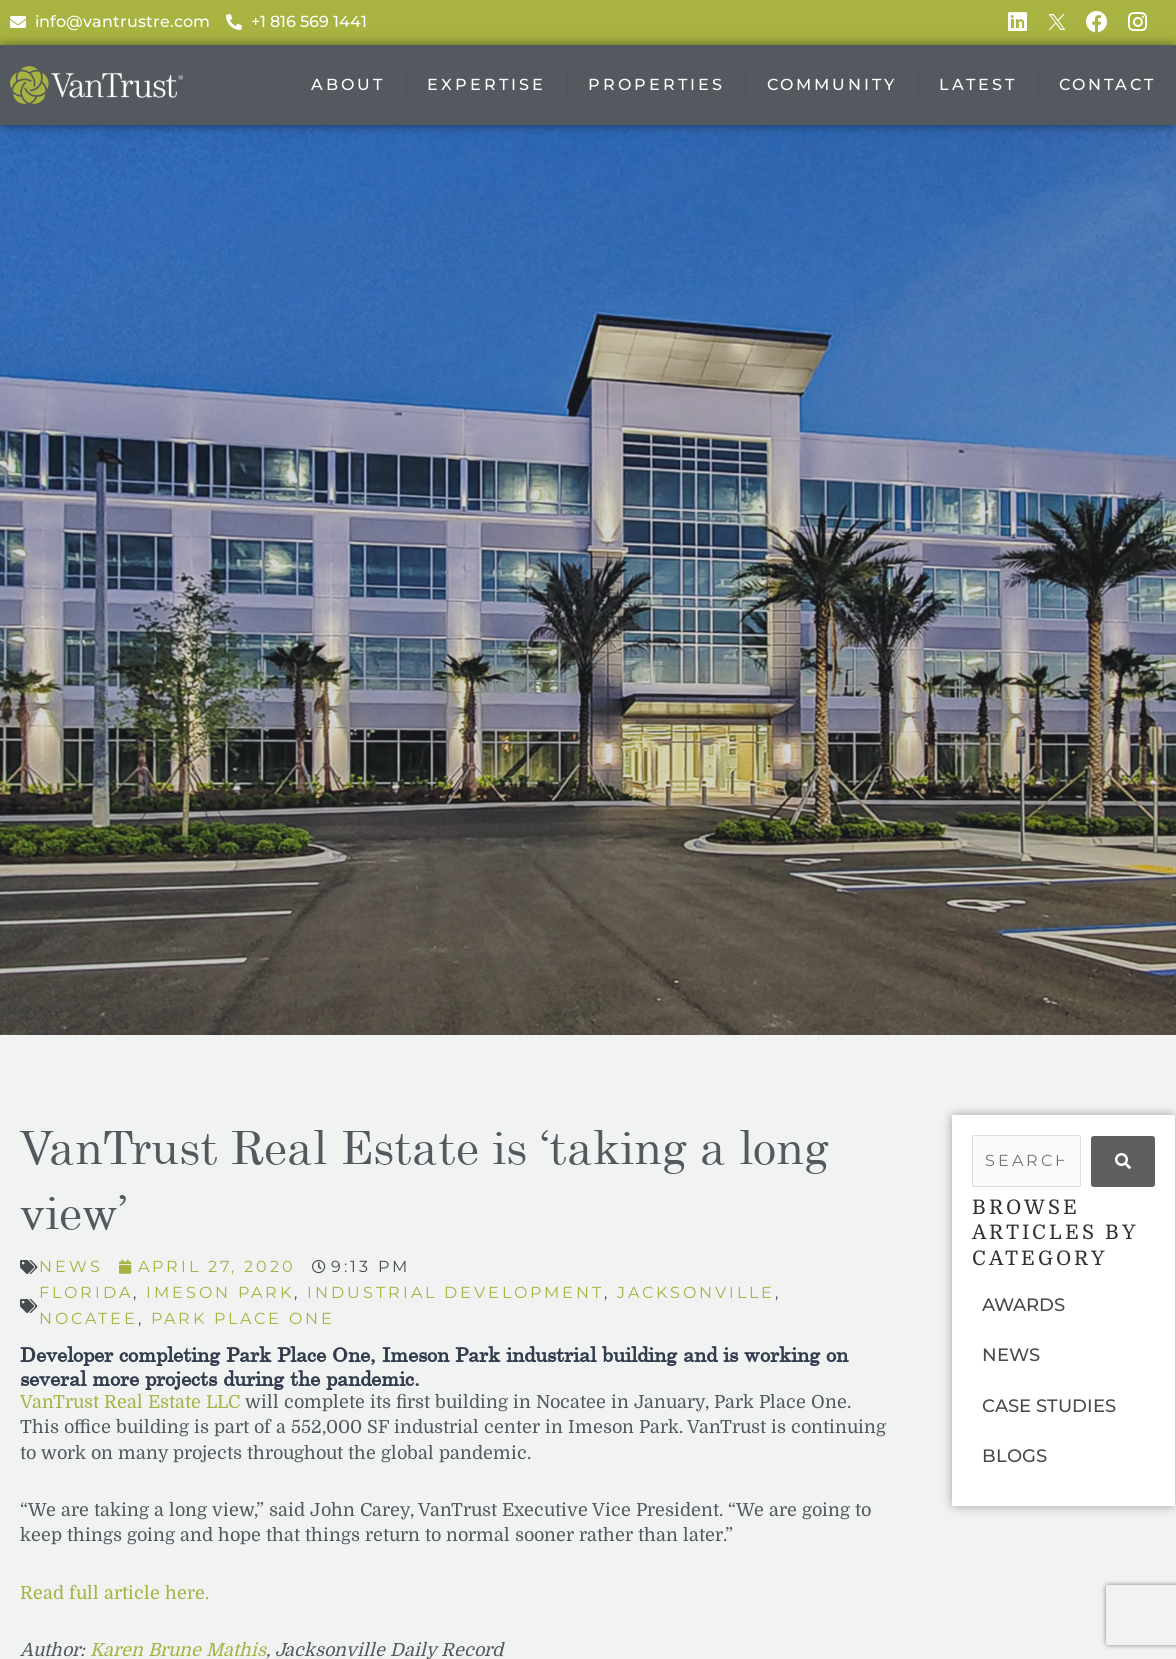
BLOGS (1014, 1457)
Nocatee (88, 1318)
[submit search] (1123, 1161)
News (71, 1267)
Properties (656, 85)
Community (832, 85)
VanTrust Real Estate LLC (130, 1402)
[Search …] (1026, 1162)
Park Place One (243, 1318)
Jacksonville (697, 1292)
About (348, 85)
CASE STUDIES (1049, 1407)
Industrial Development (456, 1292)
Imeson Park (221, 1292)
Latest (978, 85)
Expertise (486, 85)
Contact (1107, 85)
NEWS (1011, 1356)
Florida (86, 1292)
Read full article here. (114, 1593)
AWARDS (1023, 1305)
